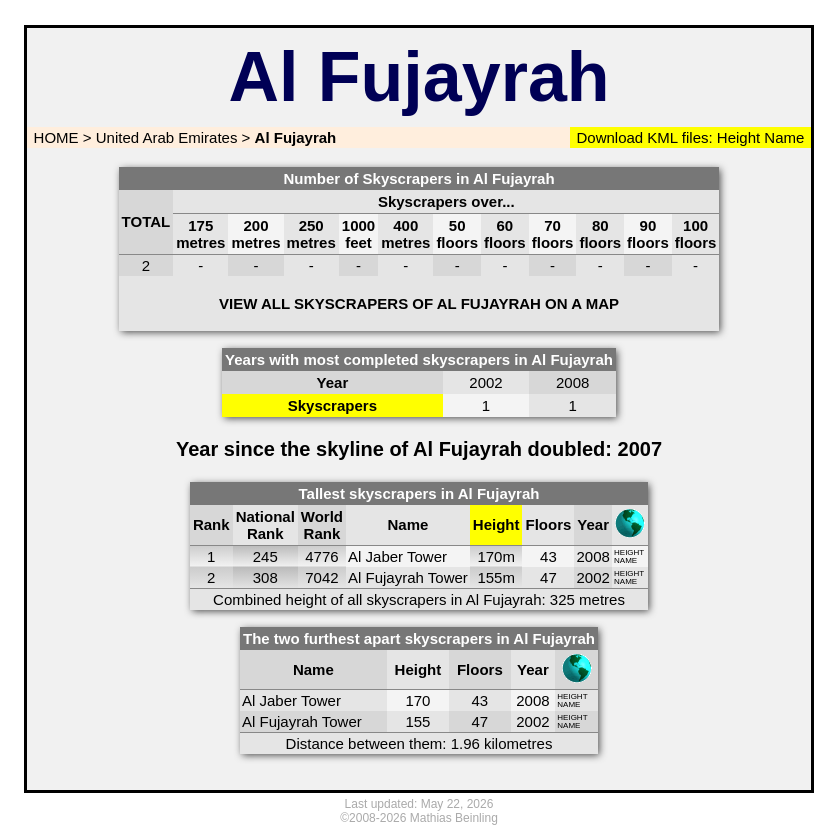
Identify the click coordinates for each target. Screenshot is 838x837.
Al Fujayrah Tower (408, 577)
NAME (625, 560)
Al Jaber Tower (397, 556)
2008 (592, 556)
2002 (592, 577)
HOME (53, 137)
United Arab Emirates (167, 137)
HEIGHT (629, 552)
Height (737, 137)
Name (784, 137)
